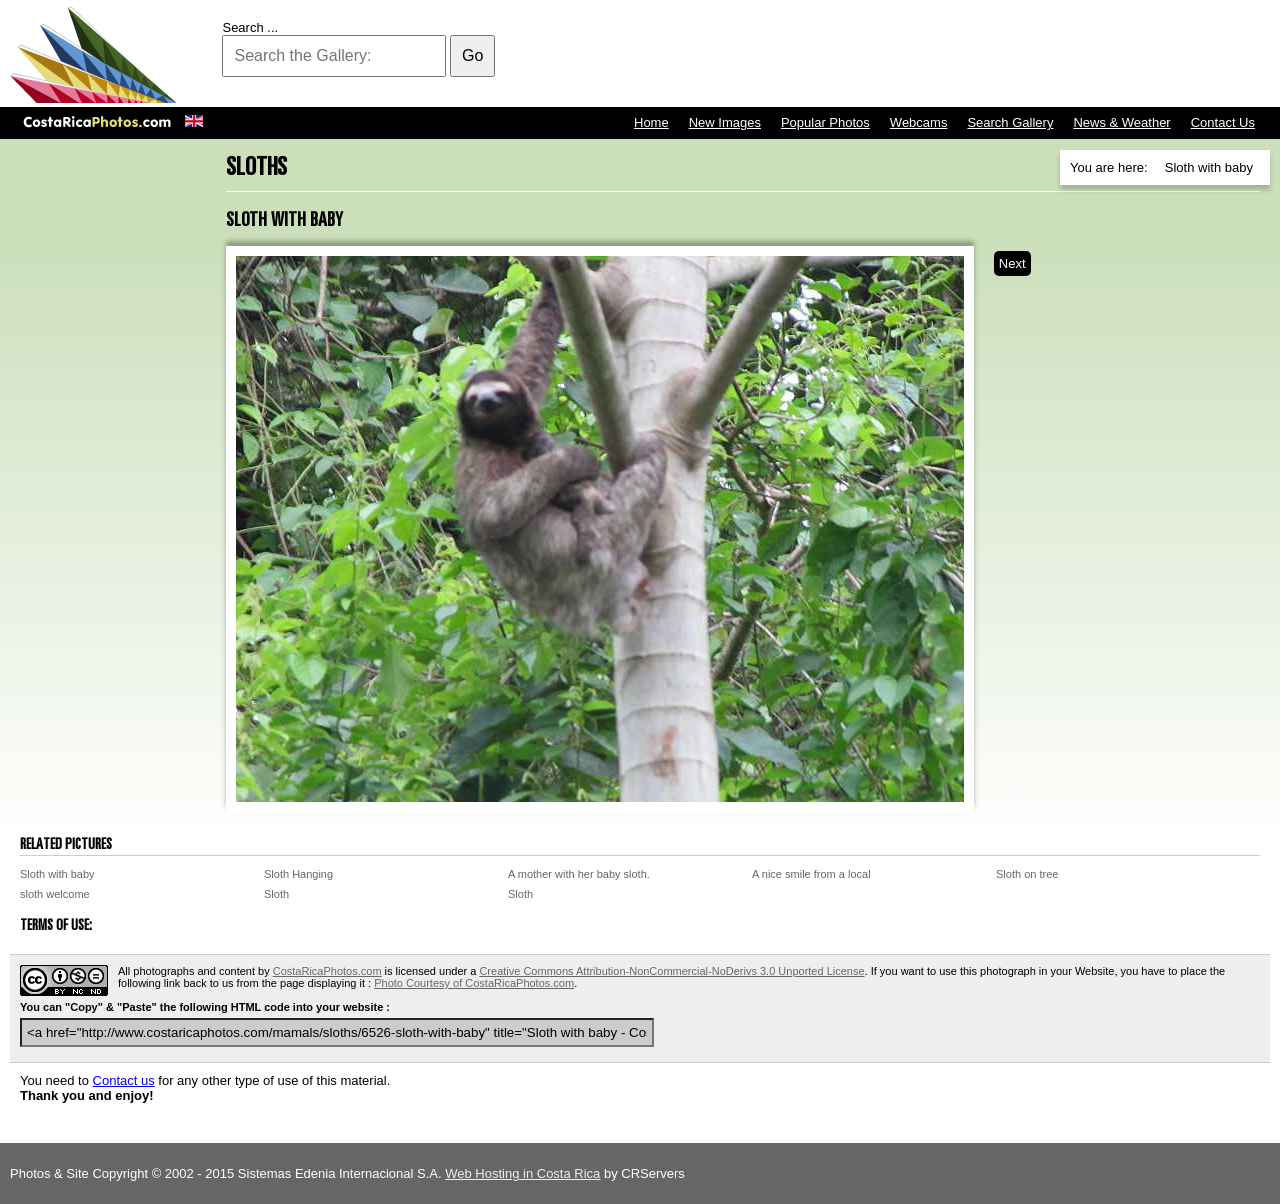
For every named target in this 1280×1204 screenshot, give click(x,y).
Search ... (250, 27)
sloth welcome (55, 894)
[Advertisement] (906, 55)
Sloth (276, 894)
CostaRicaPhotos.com (327, 971)
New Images (725, 122)
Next (1012, 263)
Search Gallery (1010, 122)
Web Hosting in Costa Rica (522, 1173)
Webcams (919, 122)
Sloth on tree (1027, 874)
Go (472, 55)
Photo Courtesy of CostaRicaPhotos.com (474, 983)
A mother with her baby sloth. (579, 874)
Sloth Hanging (298, 874)
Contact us (124, 1080)
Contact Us (1223, 122)
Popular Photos (825, 122)
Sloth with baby (57, 874)
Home (651, 122)
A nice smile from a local (811, 874)
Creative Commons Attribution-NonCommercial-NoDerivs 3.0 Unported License (671, 971)
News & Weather (1121, 122)
